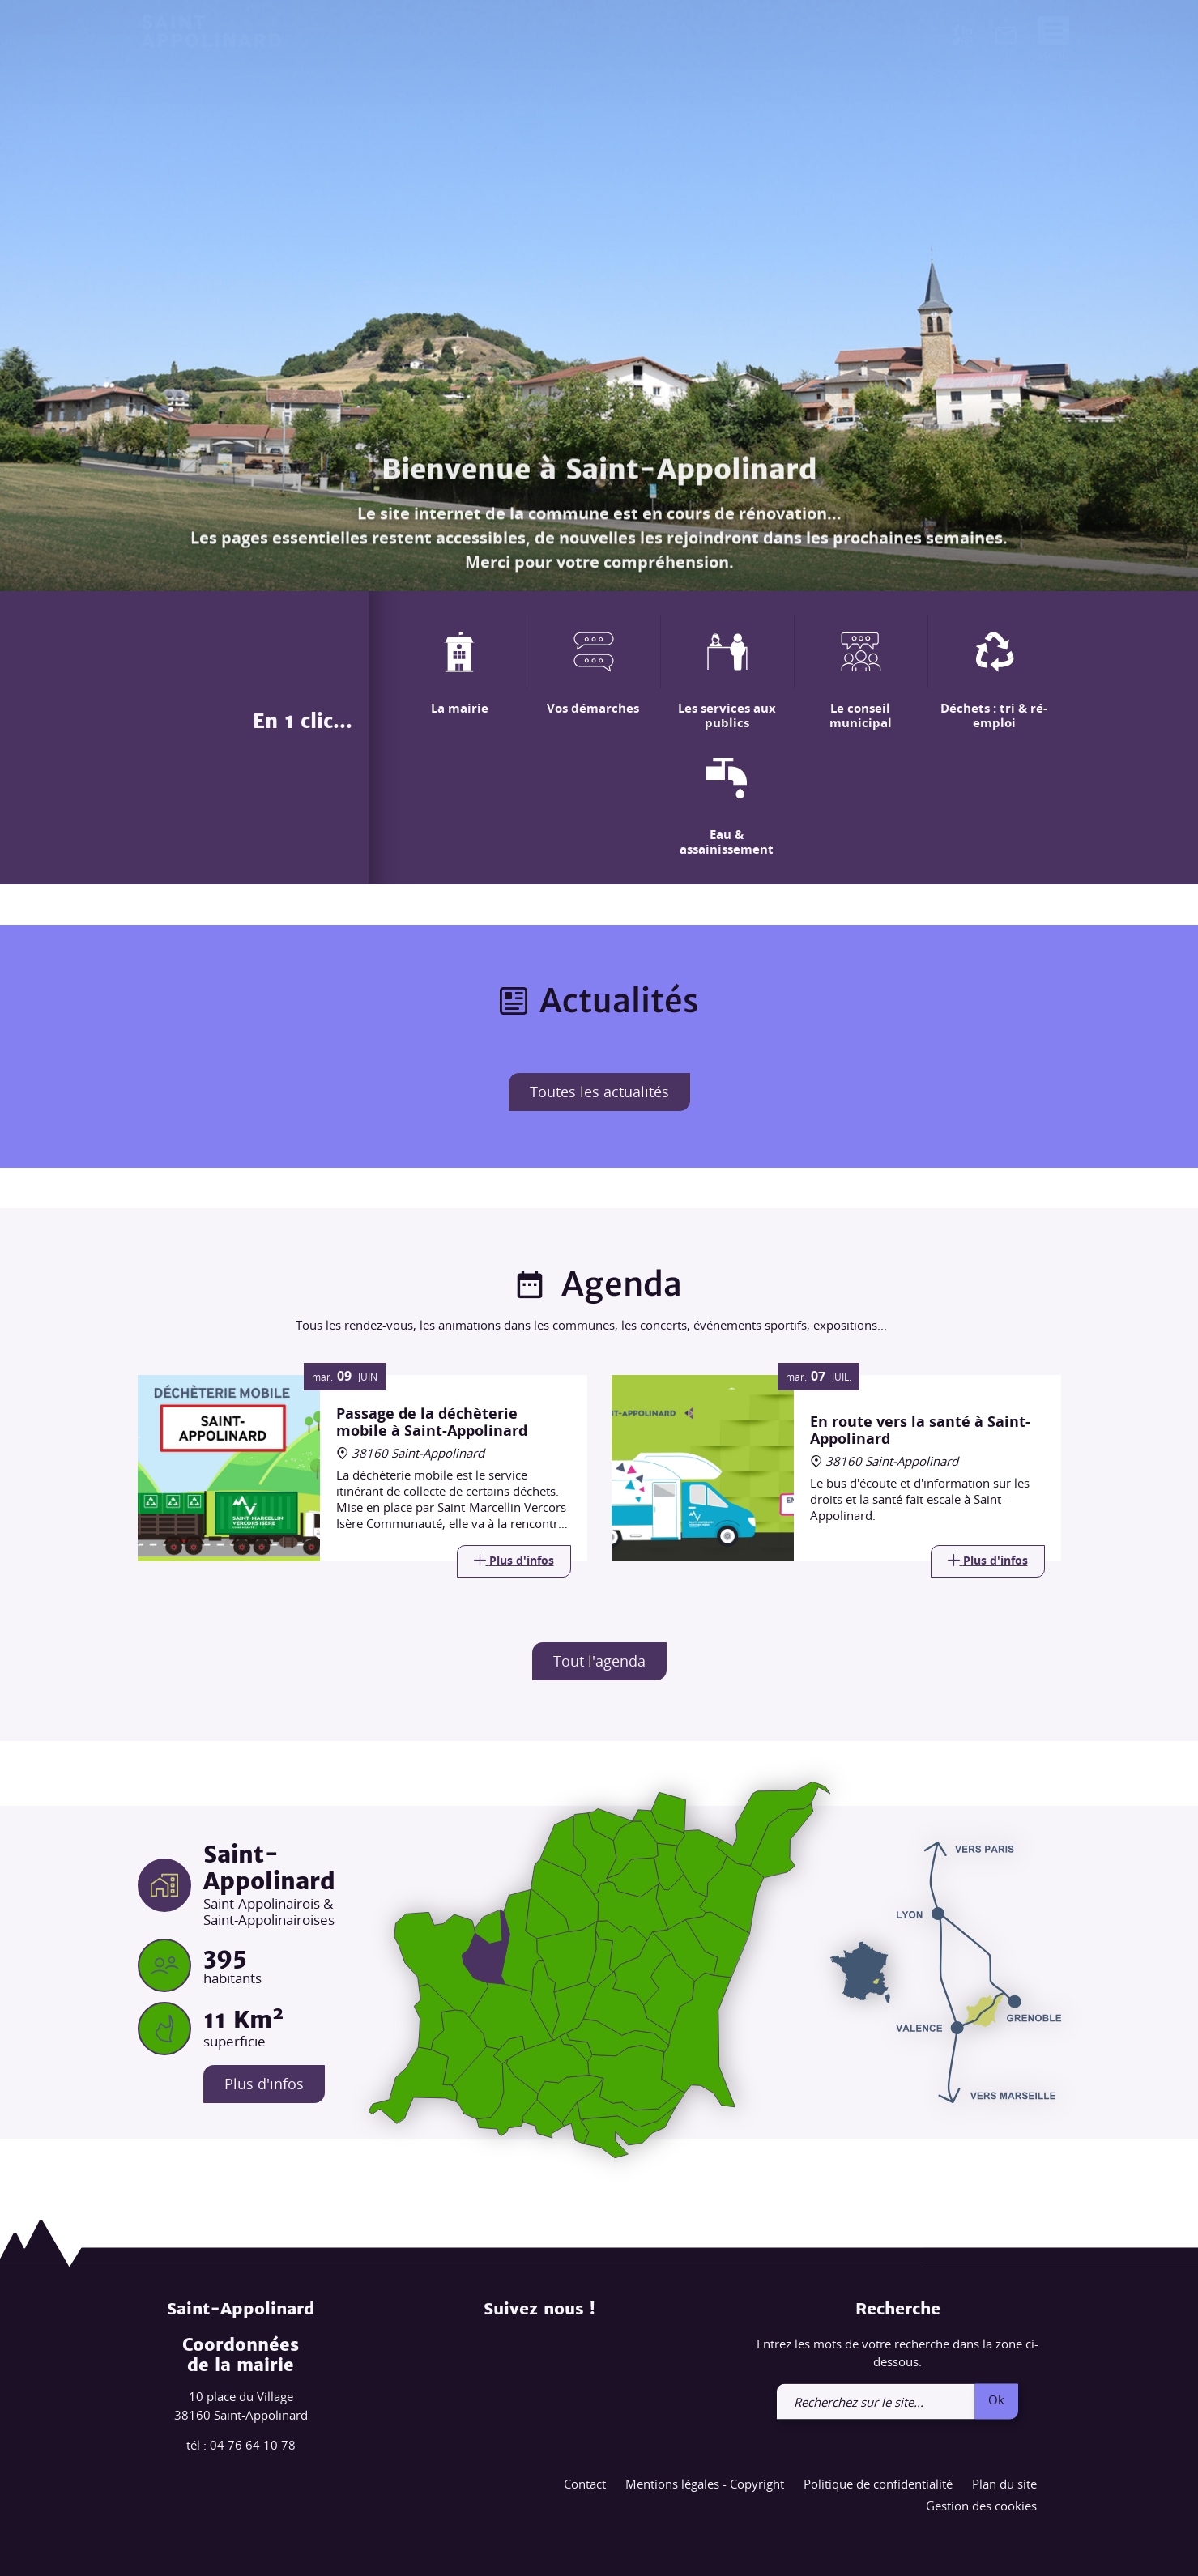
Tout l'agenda (599, 1661)
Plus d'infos (264, 2083)
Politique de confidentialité (878, 2484)
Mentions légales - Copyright (704, 2484)
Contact (585, 2484)
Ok (996, 2399)
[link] (1006, 39)
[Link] (514, 1561)
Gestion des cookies (981, 2506)
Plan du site (1004, 2484)
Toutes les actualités (599, 1091)
